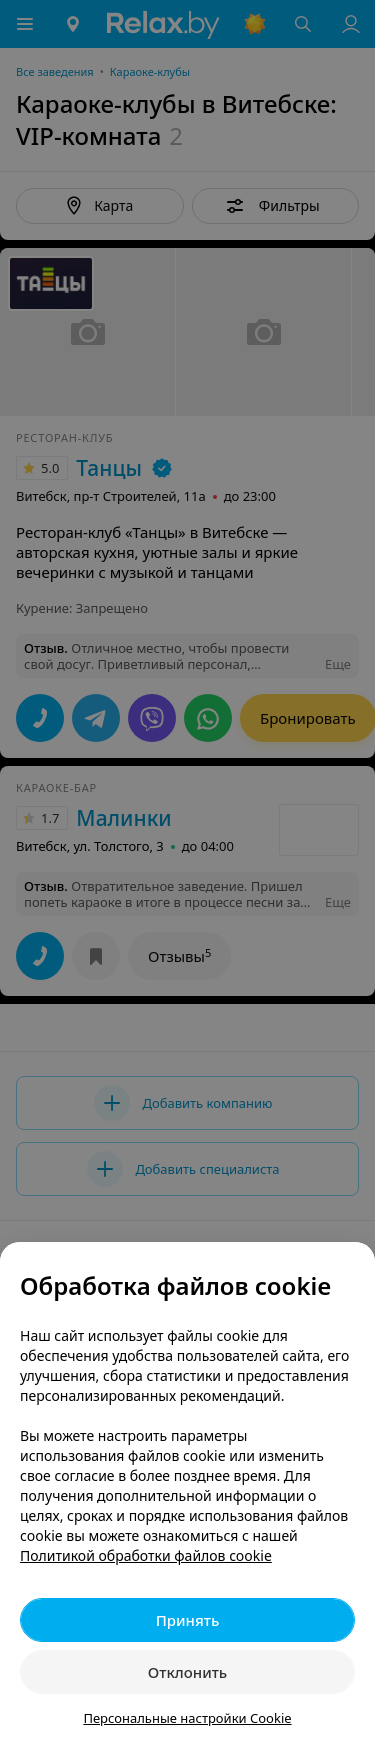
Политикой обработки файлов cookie (146, 1555)
